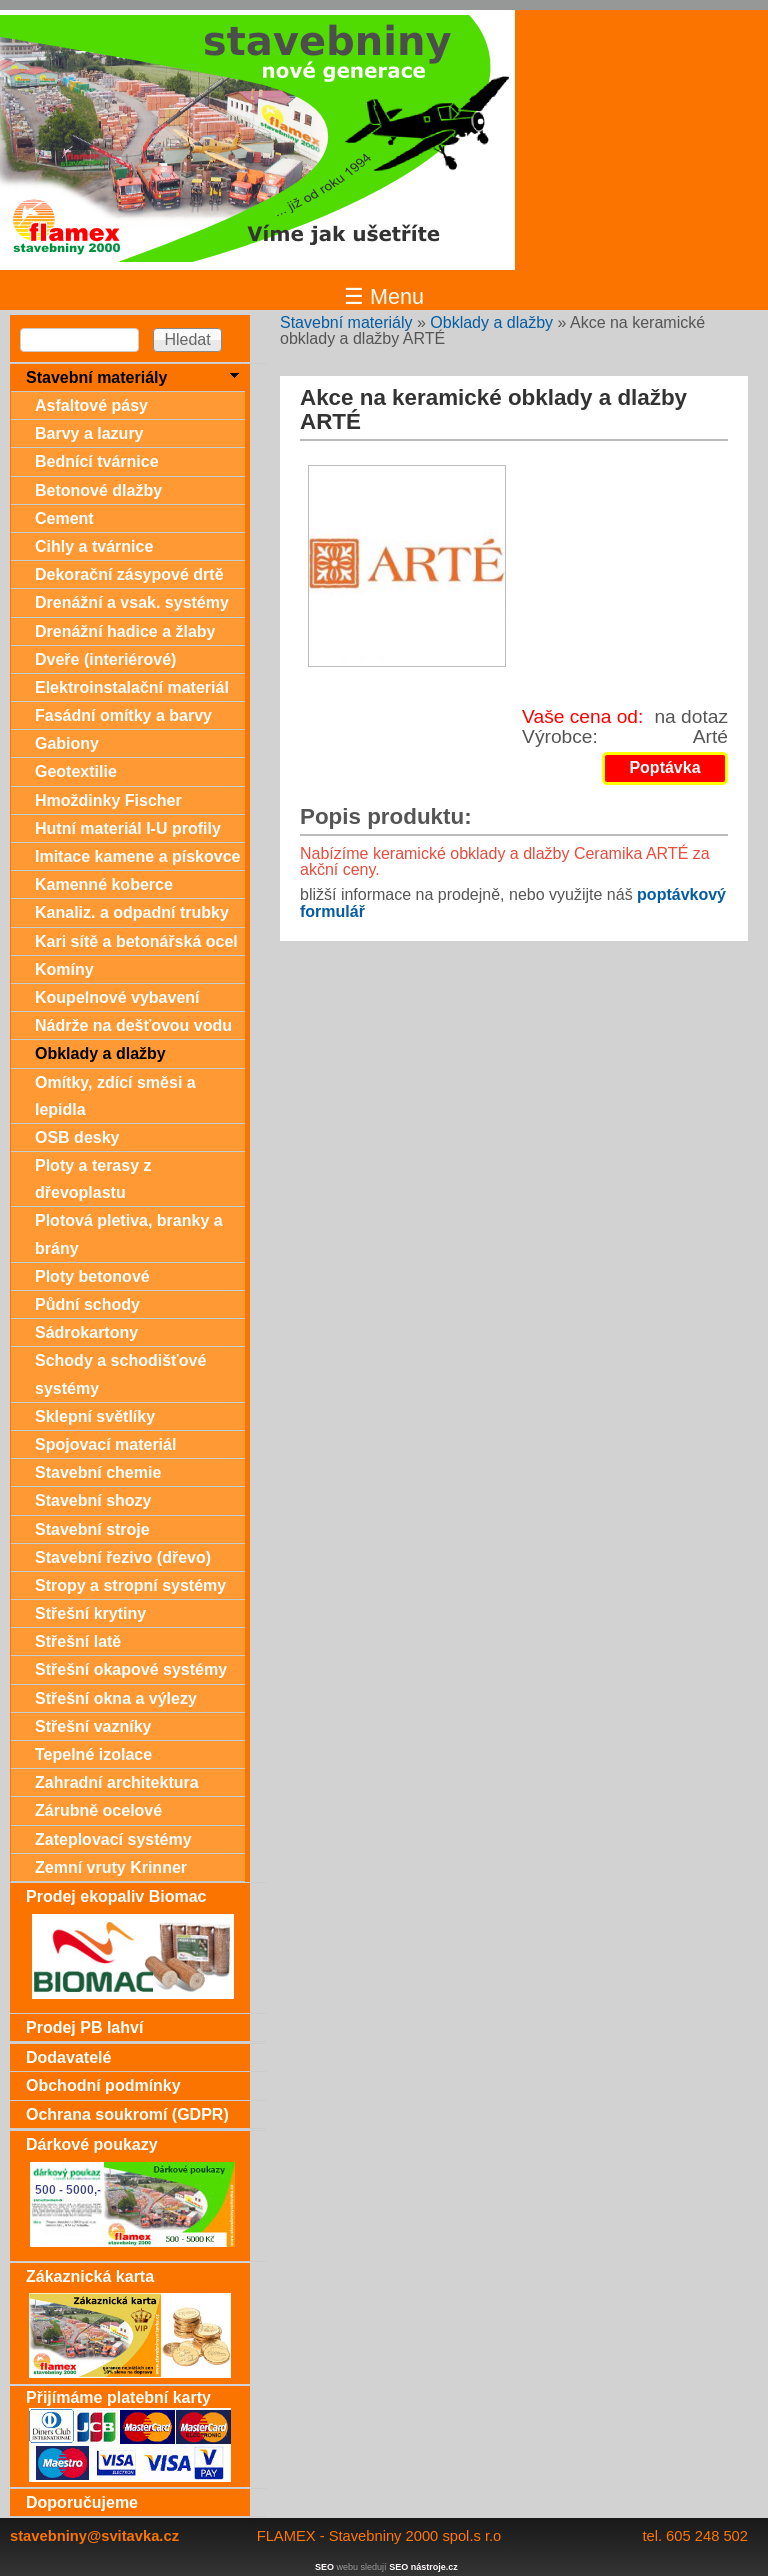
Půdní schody (87, 1304)
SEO (324, 2567)
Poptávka (664, 767)
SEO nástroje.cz (423, 2567)
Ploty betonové (92, 1276)
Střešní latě (78, 1641)
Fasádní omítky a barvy (123, 715)
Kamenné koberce (104, 884)
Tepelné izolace (93, 1754)
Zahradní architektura (117, 1782)
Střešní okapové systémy (131, 1669)
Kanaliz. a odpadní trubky (132, 912)
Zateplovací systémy (113, 1839)
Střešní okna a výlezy (116, 1698)
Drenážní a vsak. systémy (132, 602)
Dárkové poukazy (92, 2144)
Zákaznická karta (90, 2276)
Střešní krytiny (90, 1613)
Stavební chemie (98, 1472)
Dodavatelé (68, 2057)
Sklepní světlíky (95, 1416)
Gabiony (67, 743)
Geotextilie (76, 771)
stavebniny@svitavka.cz (94, 2536)
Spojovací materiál (105, 1444)
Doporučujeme (82, 2502)
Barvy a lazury (89, 433)
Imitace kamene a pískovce (137, 856)
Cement (64, 518)
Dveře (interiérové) (105, 659)
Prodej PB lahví (84, 2027)
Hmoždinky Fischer (108, 800)
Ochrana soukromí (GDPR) (127, 2114)
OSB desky (77, 1137)
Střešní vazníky (93, 1726)
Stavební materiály (346, 322)
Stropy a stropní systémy (130, 1585)
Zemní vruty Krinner (111, 1867)
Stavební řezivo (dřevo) (123, 1557)
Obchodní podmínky (103, 2085)
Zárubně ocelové (98, 1810)
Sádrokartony (86, 1332)
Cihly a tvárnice (94, 546)
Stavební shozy (93, 1500)
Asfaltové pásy (91, 405)
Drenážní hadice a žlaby (125, 631)
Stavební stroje (92, 1529)
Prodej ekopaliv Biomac (116, 1896)
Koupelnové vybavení (117, 997)
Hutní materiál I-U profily (128, 828)
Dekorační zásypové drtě (129, 574)
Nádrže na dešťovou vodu (133, 1025)
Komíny (64, 969)
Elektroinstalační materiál (132, 687)
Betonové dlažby (98, 490)
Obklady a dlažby (491, 322)
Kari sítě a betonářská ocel (136, 941)
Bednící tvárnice (97, 461)
